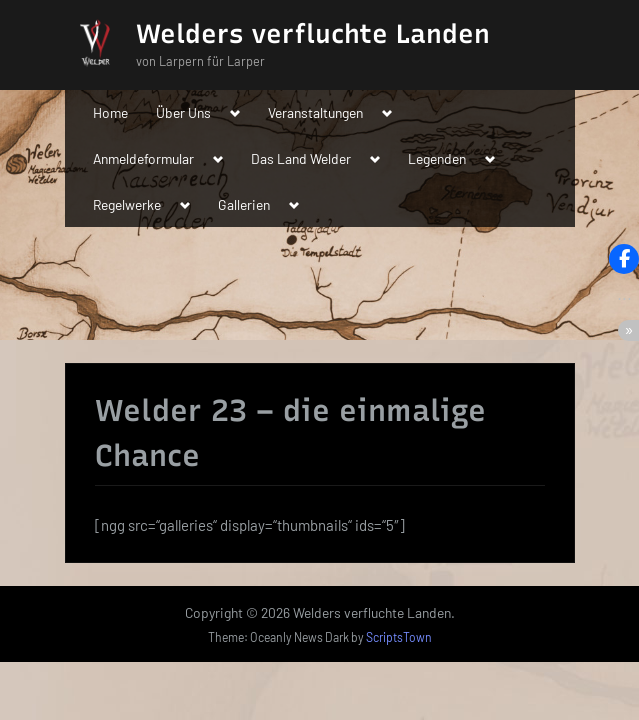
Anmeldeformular (143, 158)
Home (110, 112)
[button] (624, 259)
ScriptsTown (399, 637)
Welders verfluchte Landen (313, 34)
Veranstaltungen (315, 112)
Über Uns (183, 112)
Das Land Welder (301, 158)
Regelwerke (127, 204)
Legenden (437, 158)
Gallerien (244, 204)
